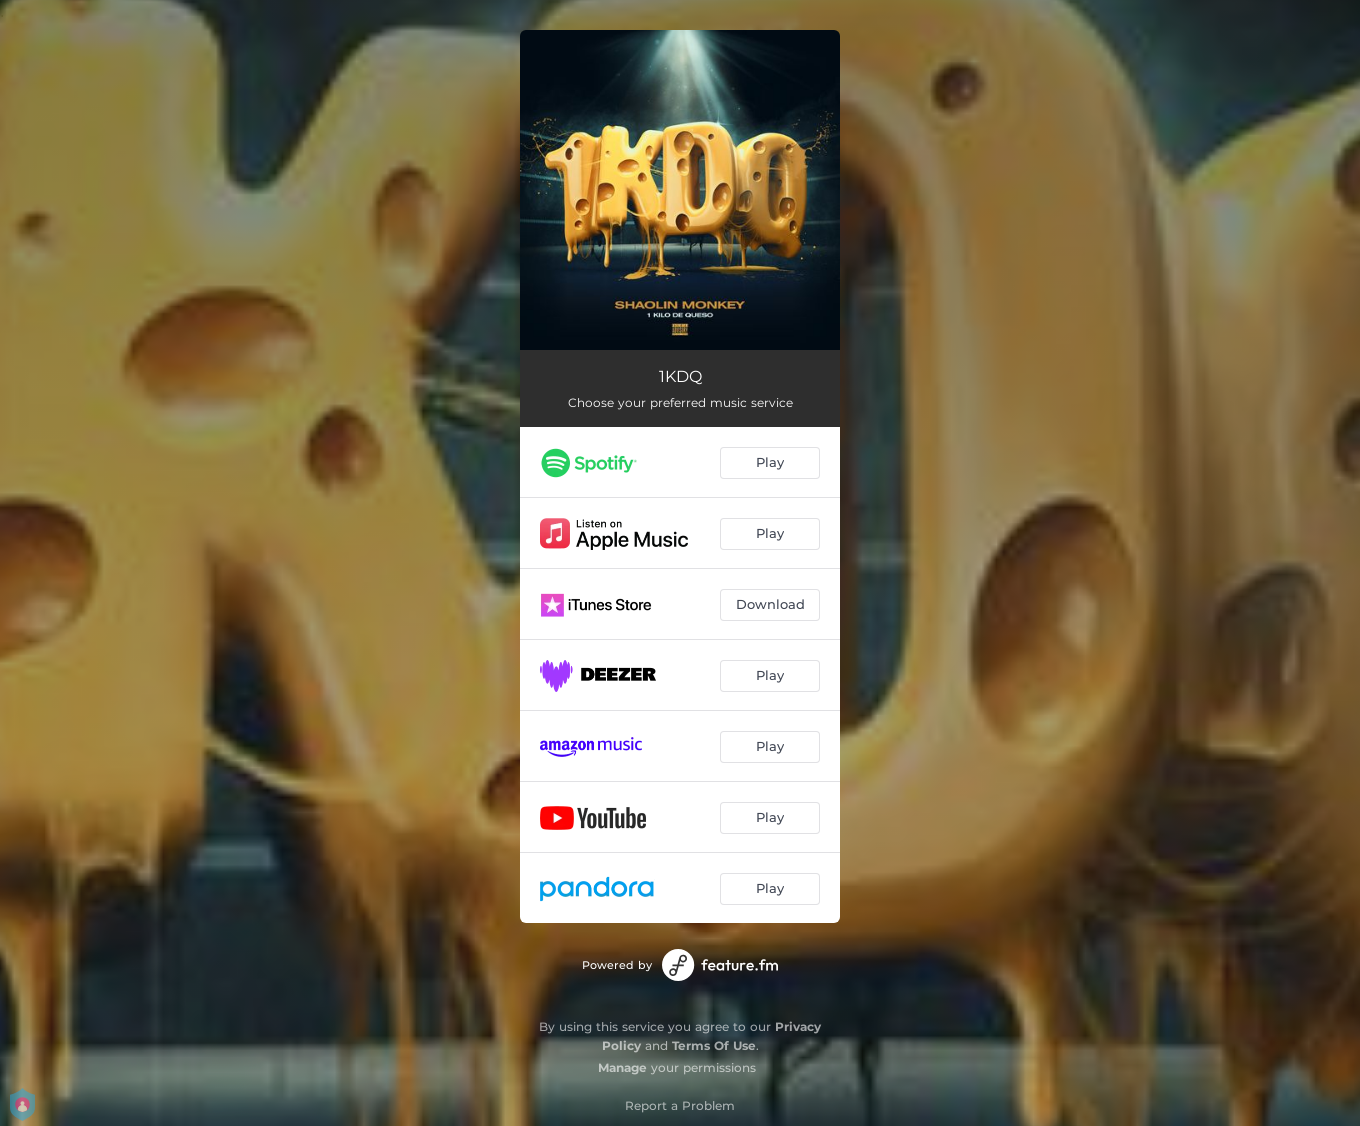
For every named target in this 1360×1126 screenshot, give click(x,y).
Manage (622, 1067)
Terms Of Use (714, 1045)
